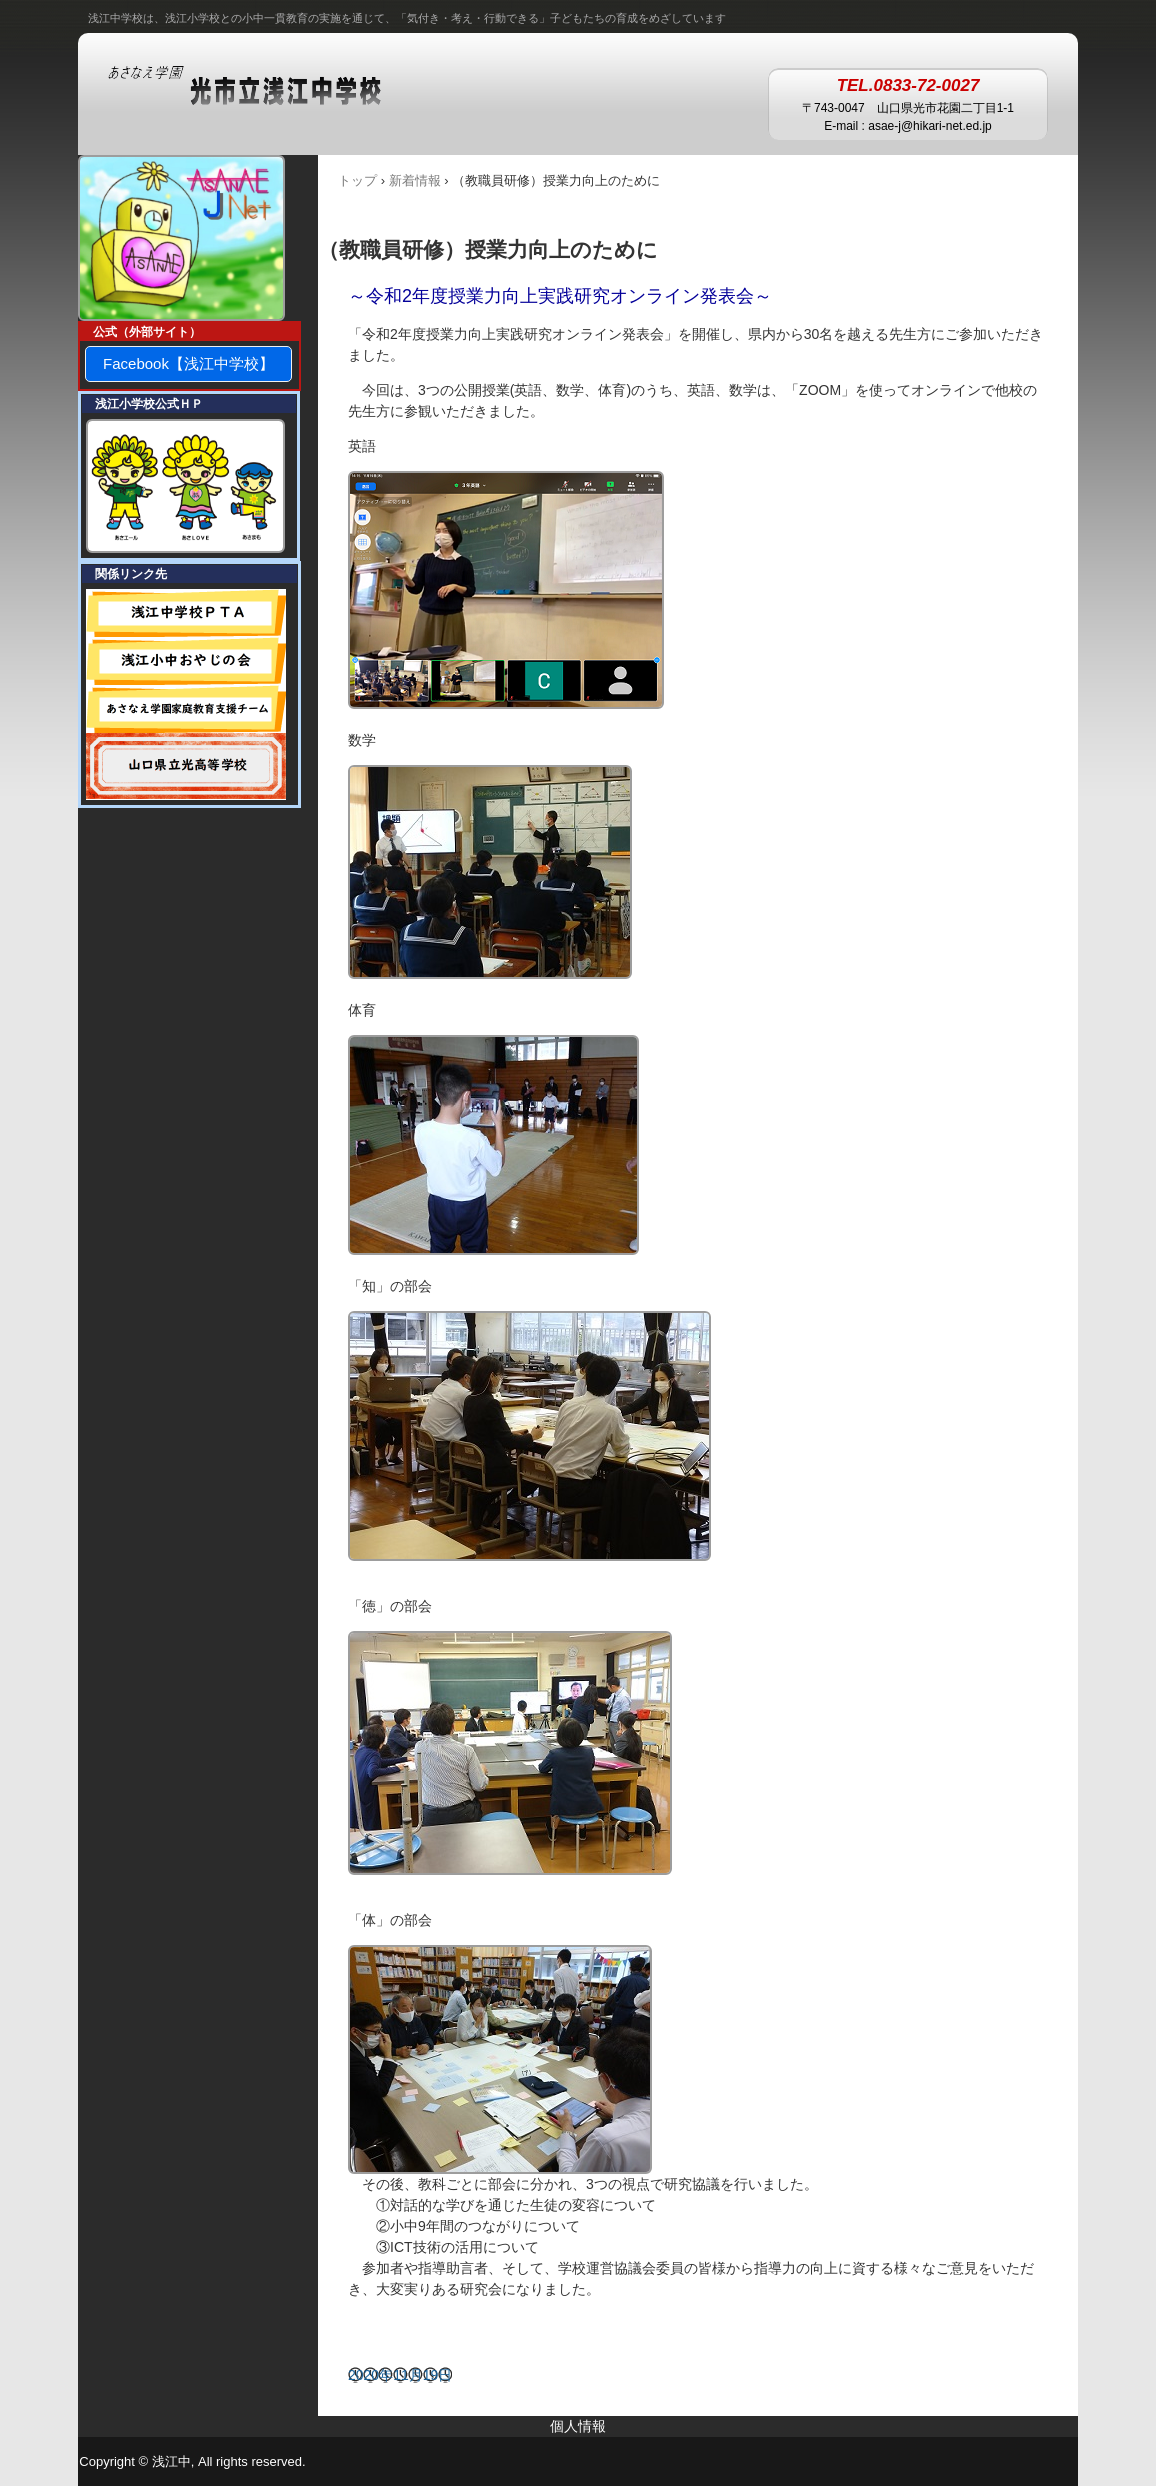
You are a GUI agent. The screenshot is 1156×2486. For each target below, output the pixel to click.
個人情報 (578, 2426)
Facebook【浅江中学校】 (188, 363)
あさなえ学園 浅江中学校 (264, 87)
